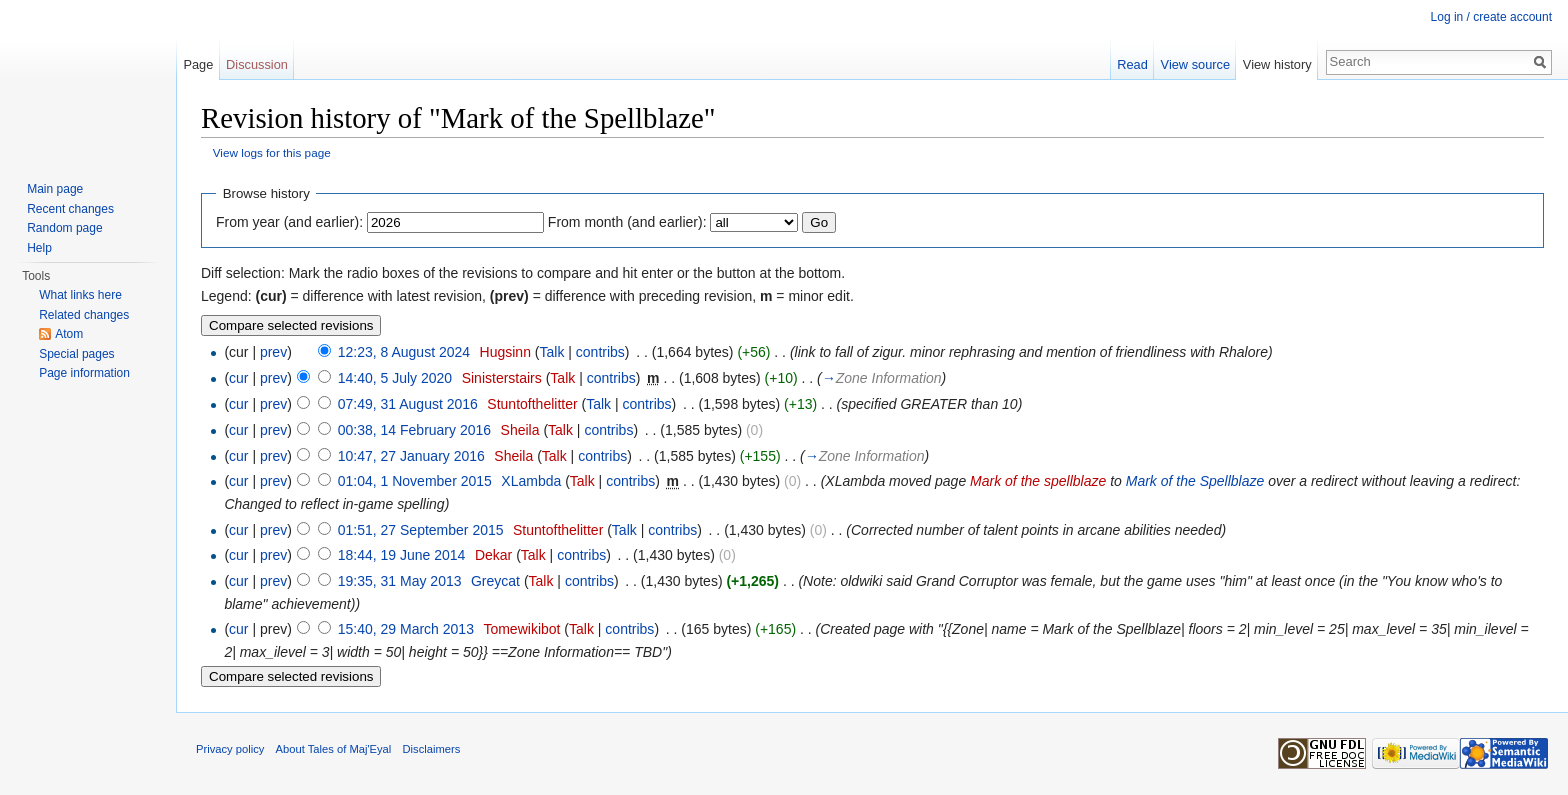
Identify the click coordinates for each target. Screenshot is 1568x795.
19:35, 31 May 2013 (400, 581)
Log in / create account (1491, 17)
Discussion (257, 64)
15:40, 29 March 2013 (406, 629)
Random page (64, 228)
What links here (80, 295)
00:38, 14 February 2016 (414, 430)
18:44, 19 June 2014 (402, 555)
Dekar (493, 555)
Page (198, 64)
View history (1277, 64)
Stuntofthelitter (532, 404)
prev (273, 352)
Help (39, 248)
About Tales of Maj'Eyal (334, 749)
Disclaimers (432, 749)
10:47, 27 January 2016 (411, 456)
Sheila (520, 430)
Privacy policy (230, 749)
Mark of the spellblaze (1038, 481)
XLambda (531, 481)
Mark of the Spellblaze (1195, 481)
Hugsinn (505, 352)
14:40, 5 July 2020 (395, 378)
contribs (600, 352)
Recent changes (70, 209)
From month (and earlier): (627, 222)
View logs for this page (272, 152)
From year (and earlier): (289, 222)
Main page (55, 189)
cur (238, 378)
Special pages (76, 354)
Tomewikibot (521, 629)
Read (1132, 64)
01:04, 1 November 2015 (415, 481)
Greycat (495, 581)
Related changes (84, 315)
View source (1195, 64)
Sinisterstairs (502, 378)
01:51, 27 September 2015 (421, 530)
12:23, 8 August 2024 (404, 352)
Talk (551, 352)
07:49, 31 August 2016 (408, 404)
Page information (84, 373)
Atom (69, 334)
